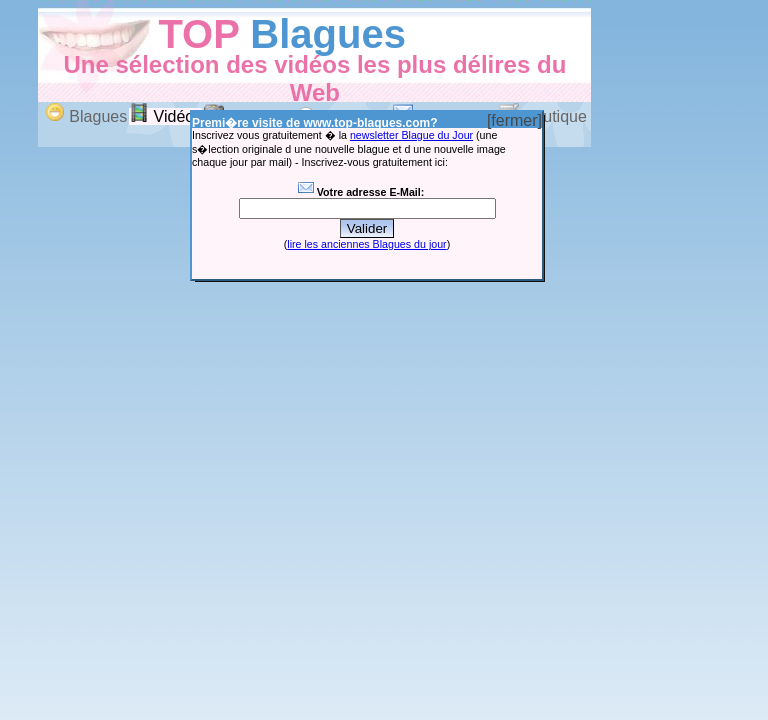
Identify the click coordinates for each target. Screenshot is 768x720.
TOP (198, 34)
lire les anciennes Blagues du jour (366, 244)
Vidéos (165, 116)
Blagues (328, 34)
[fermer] (514, 120)
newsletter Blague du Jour (411, 135)
